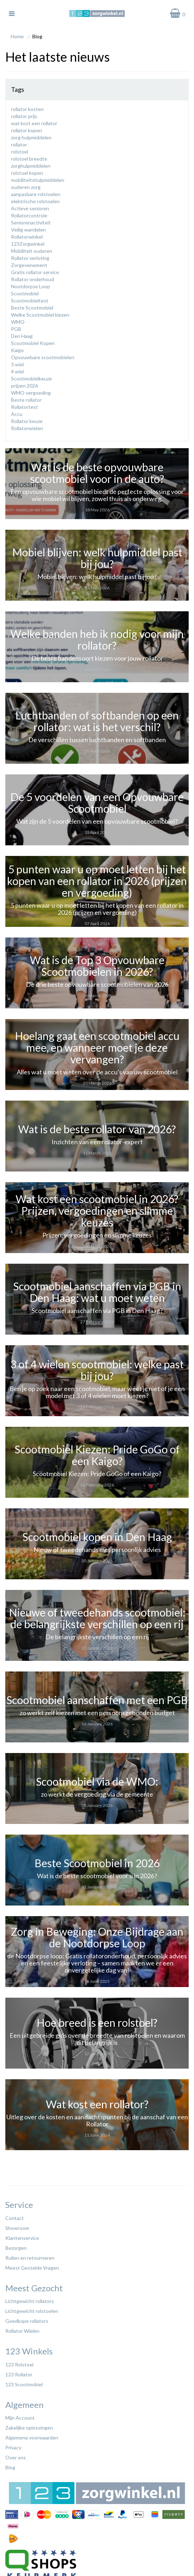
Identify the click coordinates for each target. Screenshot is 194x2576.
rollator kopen (26, 130)
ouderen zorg (26, 187)
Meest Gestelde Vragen (32, 2268)
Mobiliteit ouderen (31, 251)
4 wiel (17, 371)
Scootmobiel (25, 293)
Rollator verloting (30, 258)
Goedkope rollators (26, 2321)
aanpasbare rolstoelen (35, 194)
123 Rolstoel (19, 2364)
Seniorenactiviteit (31, 222)
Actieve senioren (30, 208)
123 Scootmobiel (24, 2384)
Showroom (17, 2228)
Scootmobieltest (29, 300)
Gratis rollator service (35, 272)
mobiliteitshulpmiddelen (37, 180)
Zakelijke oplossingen (29, 2428)
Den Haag (22, 336)
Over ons (15, 2457)
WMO (18, 322)
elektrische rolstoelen (35, 201)
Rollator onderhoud (32, 279)
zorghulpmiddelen (30, 166)
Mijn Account (20, 2418)
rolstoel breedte (29, 159)
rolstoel (19, 152)
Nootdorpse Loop (30, 286)
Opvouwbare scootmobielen (42, 357)
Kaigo (17, 350)
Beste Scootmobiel (32, 308)
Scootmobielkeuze (31, 378)
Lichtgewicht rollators (29, 2301)
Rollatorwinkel (27, 237)
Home (17, 36)
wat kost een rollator (34, 123)
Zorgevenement (29, 265)
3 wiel (17, 364)
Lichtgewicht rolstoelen (31, 2311)
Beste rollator (26, 400)
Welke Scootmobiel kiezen (40, 315)
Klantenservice (22, 2238)
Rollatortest (24, 407)
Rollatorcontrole (29, 215)
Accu (16, 414)
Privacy (13, 2447)
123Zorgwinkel (27, 244)
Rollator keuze (27, 421)
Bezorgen (16, 2248)
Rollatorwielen (27, 428)
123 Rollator (18, 2374)
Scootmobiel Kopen (33, 343)
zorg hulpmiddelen (31, 137)
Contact (14, 2218)
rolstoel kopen (27, 173)
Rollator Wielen (22, 2331)
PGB (16, 329)
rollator (19, 144)
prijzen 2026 (24, 386)
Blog (10, 2467)
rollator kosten (27, 109)
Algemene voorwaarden (31, 2438)
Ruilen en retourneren (29, 2258)
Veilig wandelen (28, 230)
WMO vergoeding (31, 393)
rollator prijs (24, 116)
